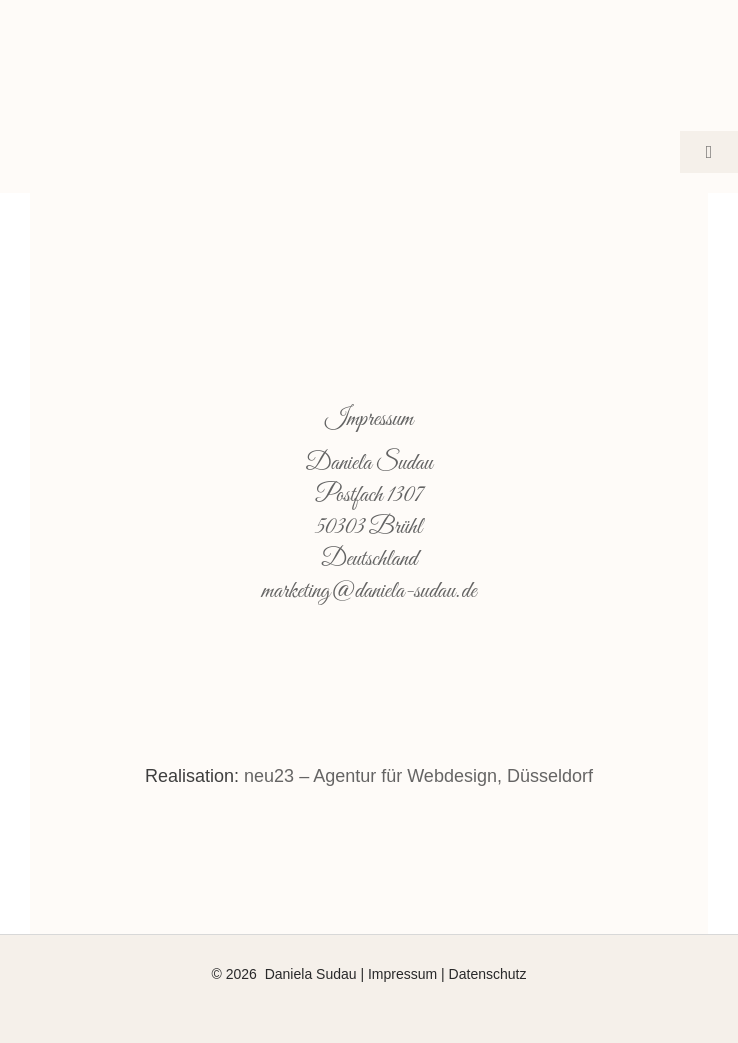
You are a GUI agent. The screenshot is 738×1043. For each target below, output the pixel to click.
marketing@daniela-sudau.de (369, 592)
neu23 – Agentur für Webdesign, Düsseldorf (418, 776)
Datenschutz (488, 974)
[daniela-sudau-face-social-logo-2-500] (369, 29)
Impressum (402, 974)
